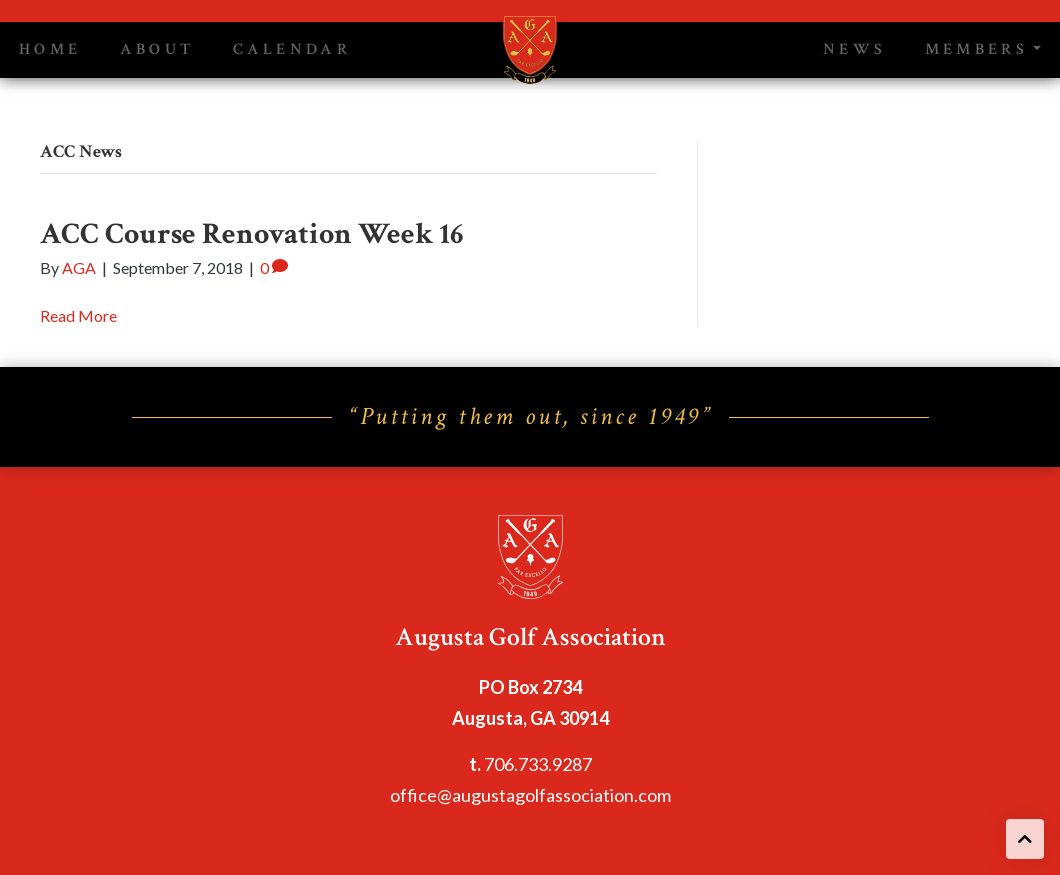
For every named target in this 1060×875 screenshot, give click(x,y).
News (854, 49)
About (157, 49)
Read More (78, 315)
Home (50, 49)
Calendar (292, 49)
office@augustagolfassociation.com (530, 795)
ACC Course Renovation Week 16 (251, 234)
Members (977, 49)
